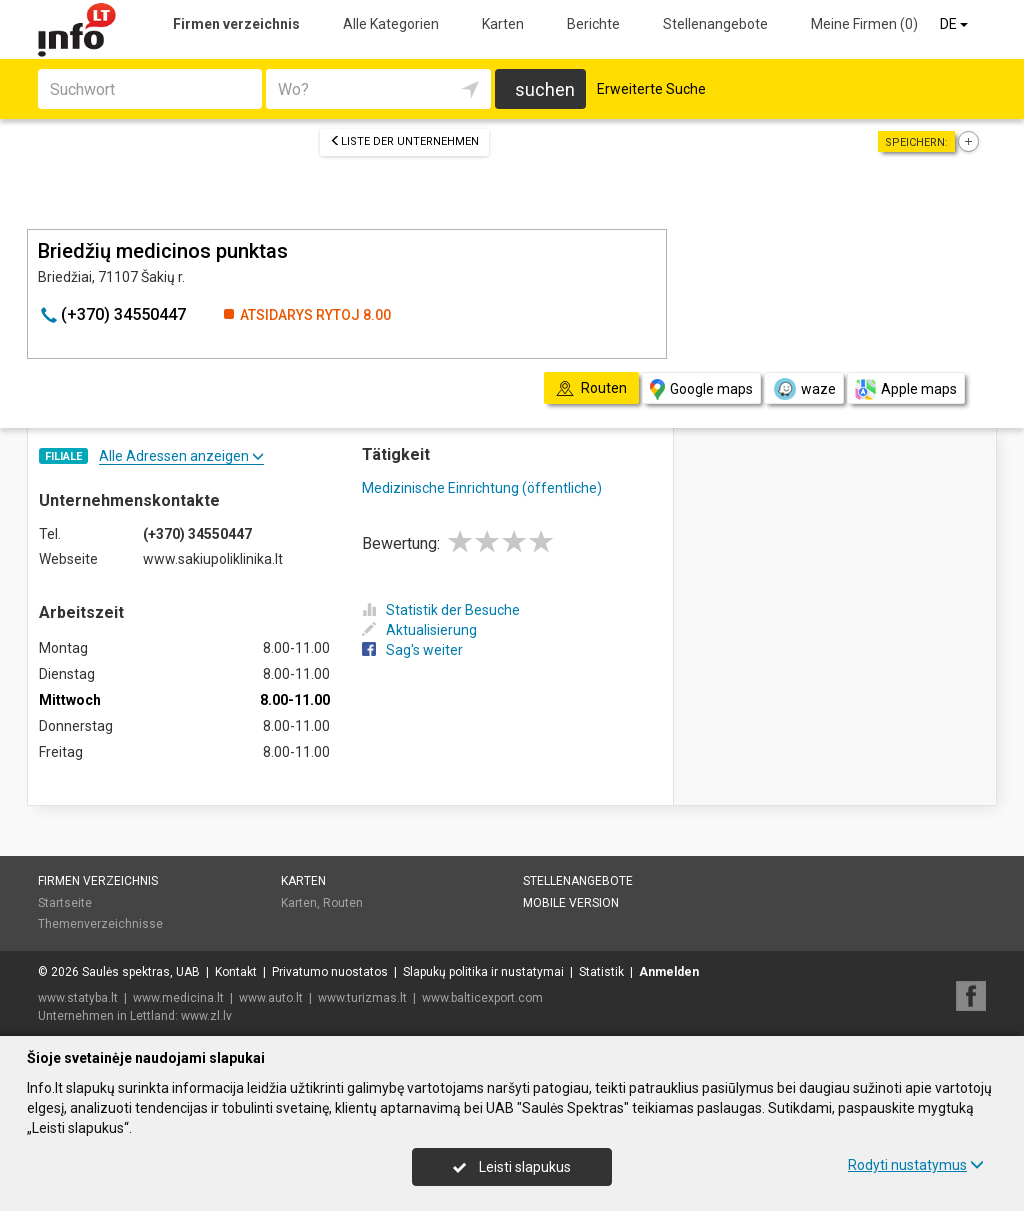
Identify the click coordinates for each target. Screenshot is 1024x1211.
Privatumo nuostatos (330, 972)
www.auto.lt (271, 998)
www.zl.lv (206, 1016)
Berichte (593, 24)
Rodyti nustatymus (916, 1165)
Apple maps (906, 389)
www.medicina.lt (178, 998)
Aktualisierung (419, 630)
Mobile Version (571, 903)
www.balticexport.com (482, 998)
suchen (545, 89)
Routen (343, 903)
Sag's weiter (412, 650)
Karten (503, 24)
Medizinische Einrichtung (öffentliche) (482, 488)
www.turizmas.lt (362, 998)
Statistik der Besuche (441, 610)
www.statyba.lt (78, 998)
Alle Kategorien (391, 24)
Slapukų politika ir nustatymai (483, 972)
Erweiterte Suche (651, 89)
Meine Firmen (864, 24)
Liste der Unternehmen (404, 141)
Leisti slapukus (512, 1167)
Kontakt (236, 972)
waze (804, 389)
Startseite (65, 903)
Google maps (701, 389)
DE (955, 24)
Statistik (601, 972)
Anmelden (669, 972)
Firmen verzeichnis (236, 24)
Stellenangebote (715, 24)
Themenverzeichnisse (100, 924)
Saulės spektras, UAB (141, 972)
